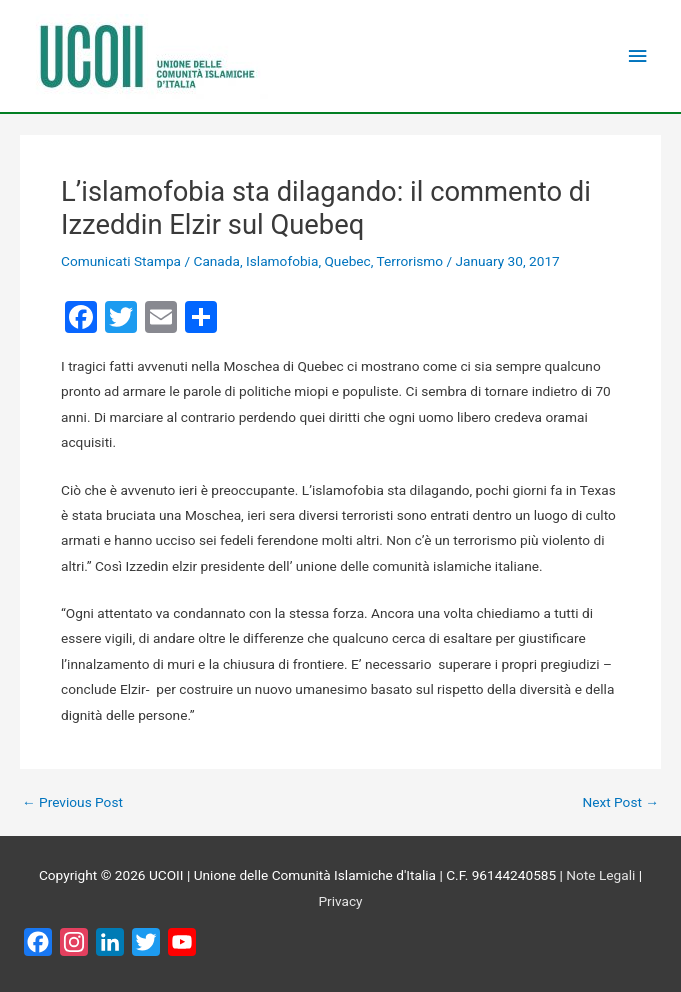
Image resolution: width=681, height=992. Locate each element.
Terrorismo (410, 261)
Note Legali (600, 875)
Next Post (620, 803)
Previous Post (72, 803)
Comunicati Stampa (121, 261)
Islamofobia (282, 261)
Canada (216, 261)
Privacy (340, 901)
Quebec (347, 261)
